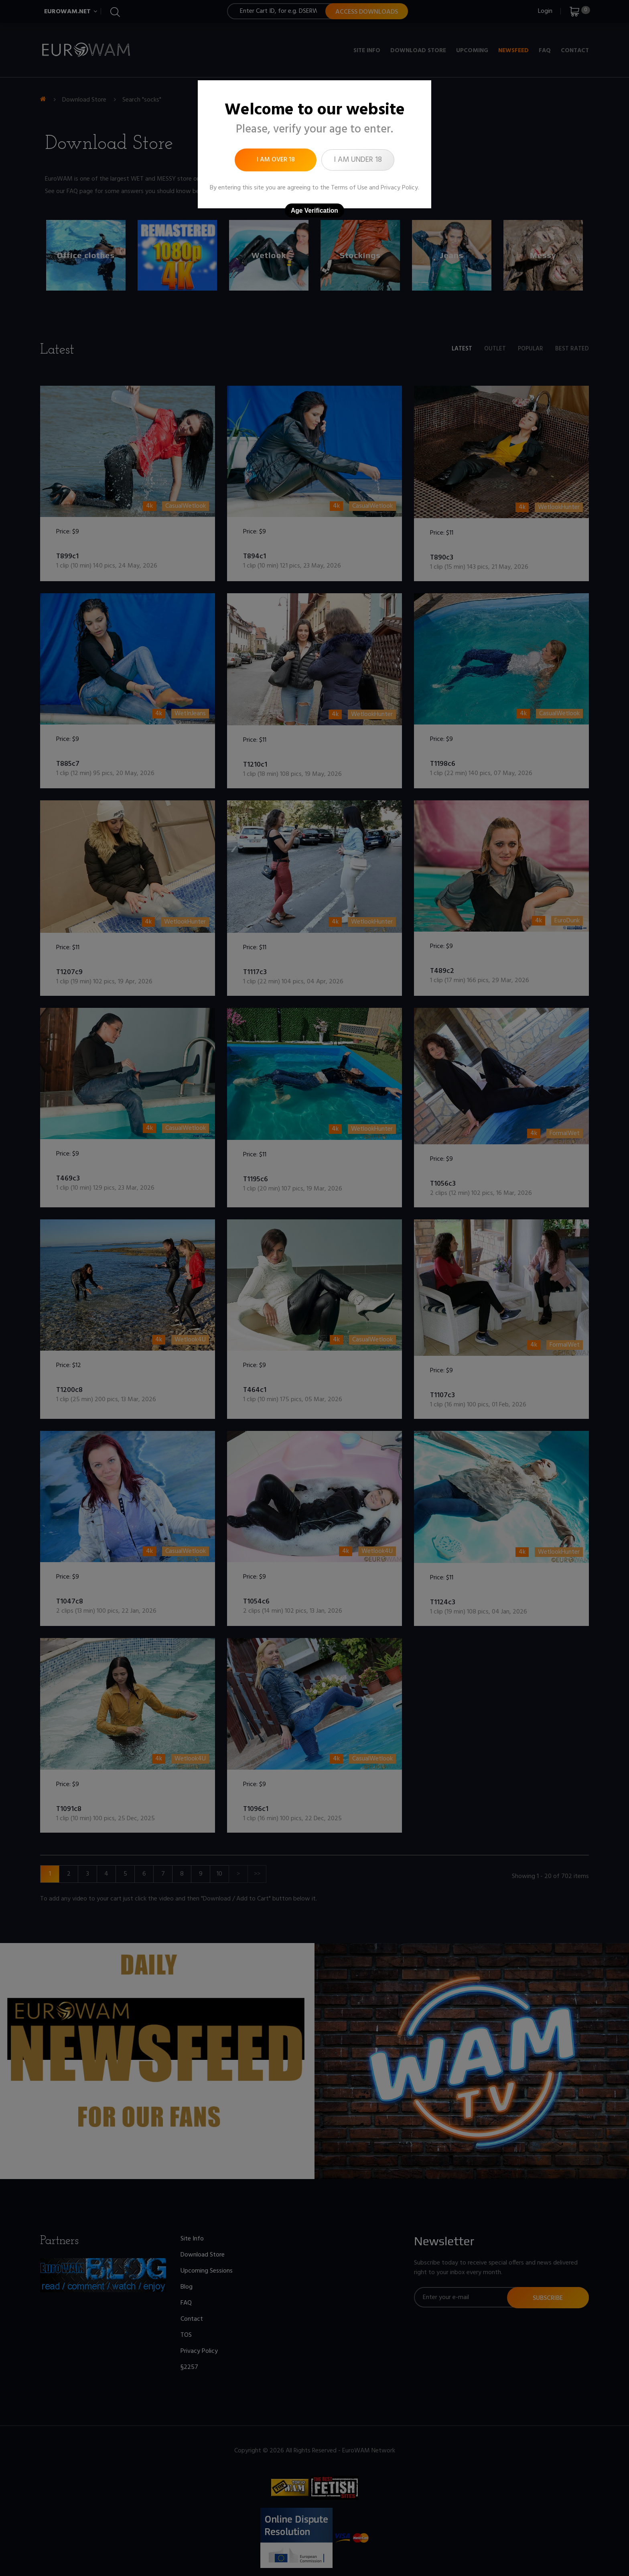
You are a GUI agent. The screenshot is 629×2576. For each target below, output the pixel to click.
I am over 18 (276, 160)
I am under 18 (358, 160)
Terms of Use (349, 188)
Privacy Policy (399, 188)
